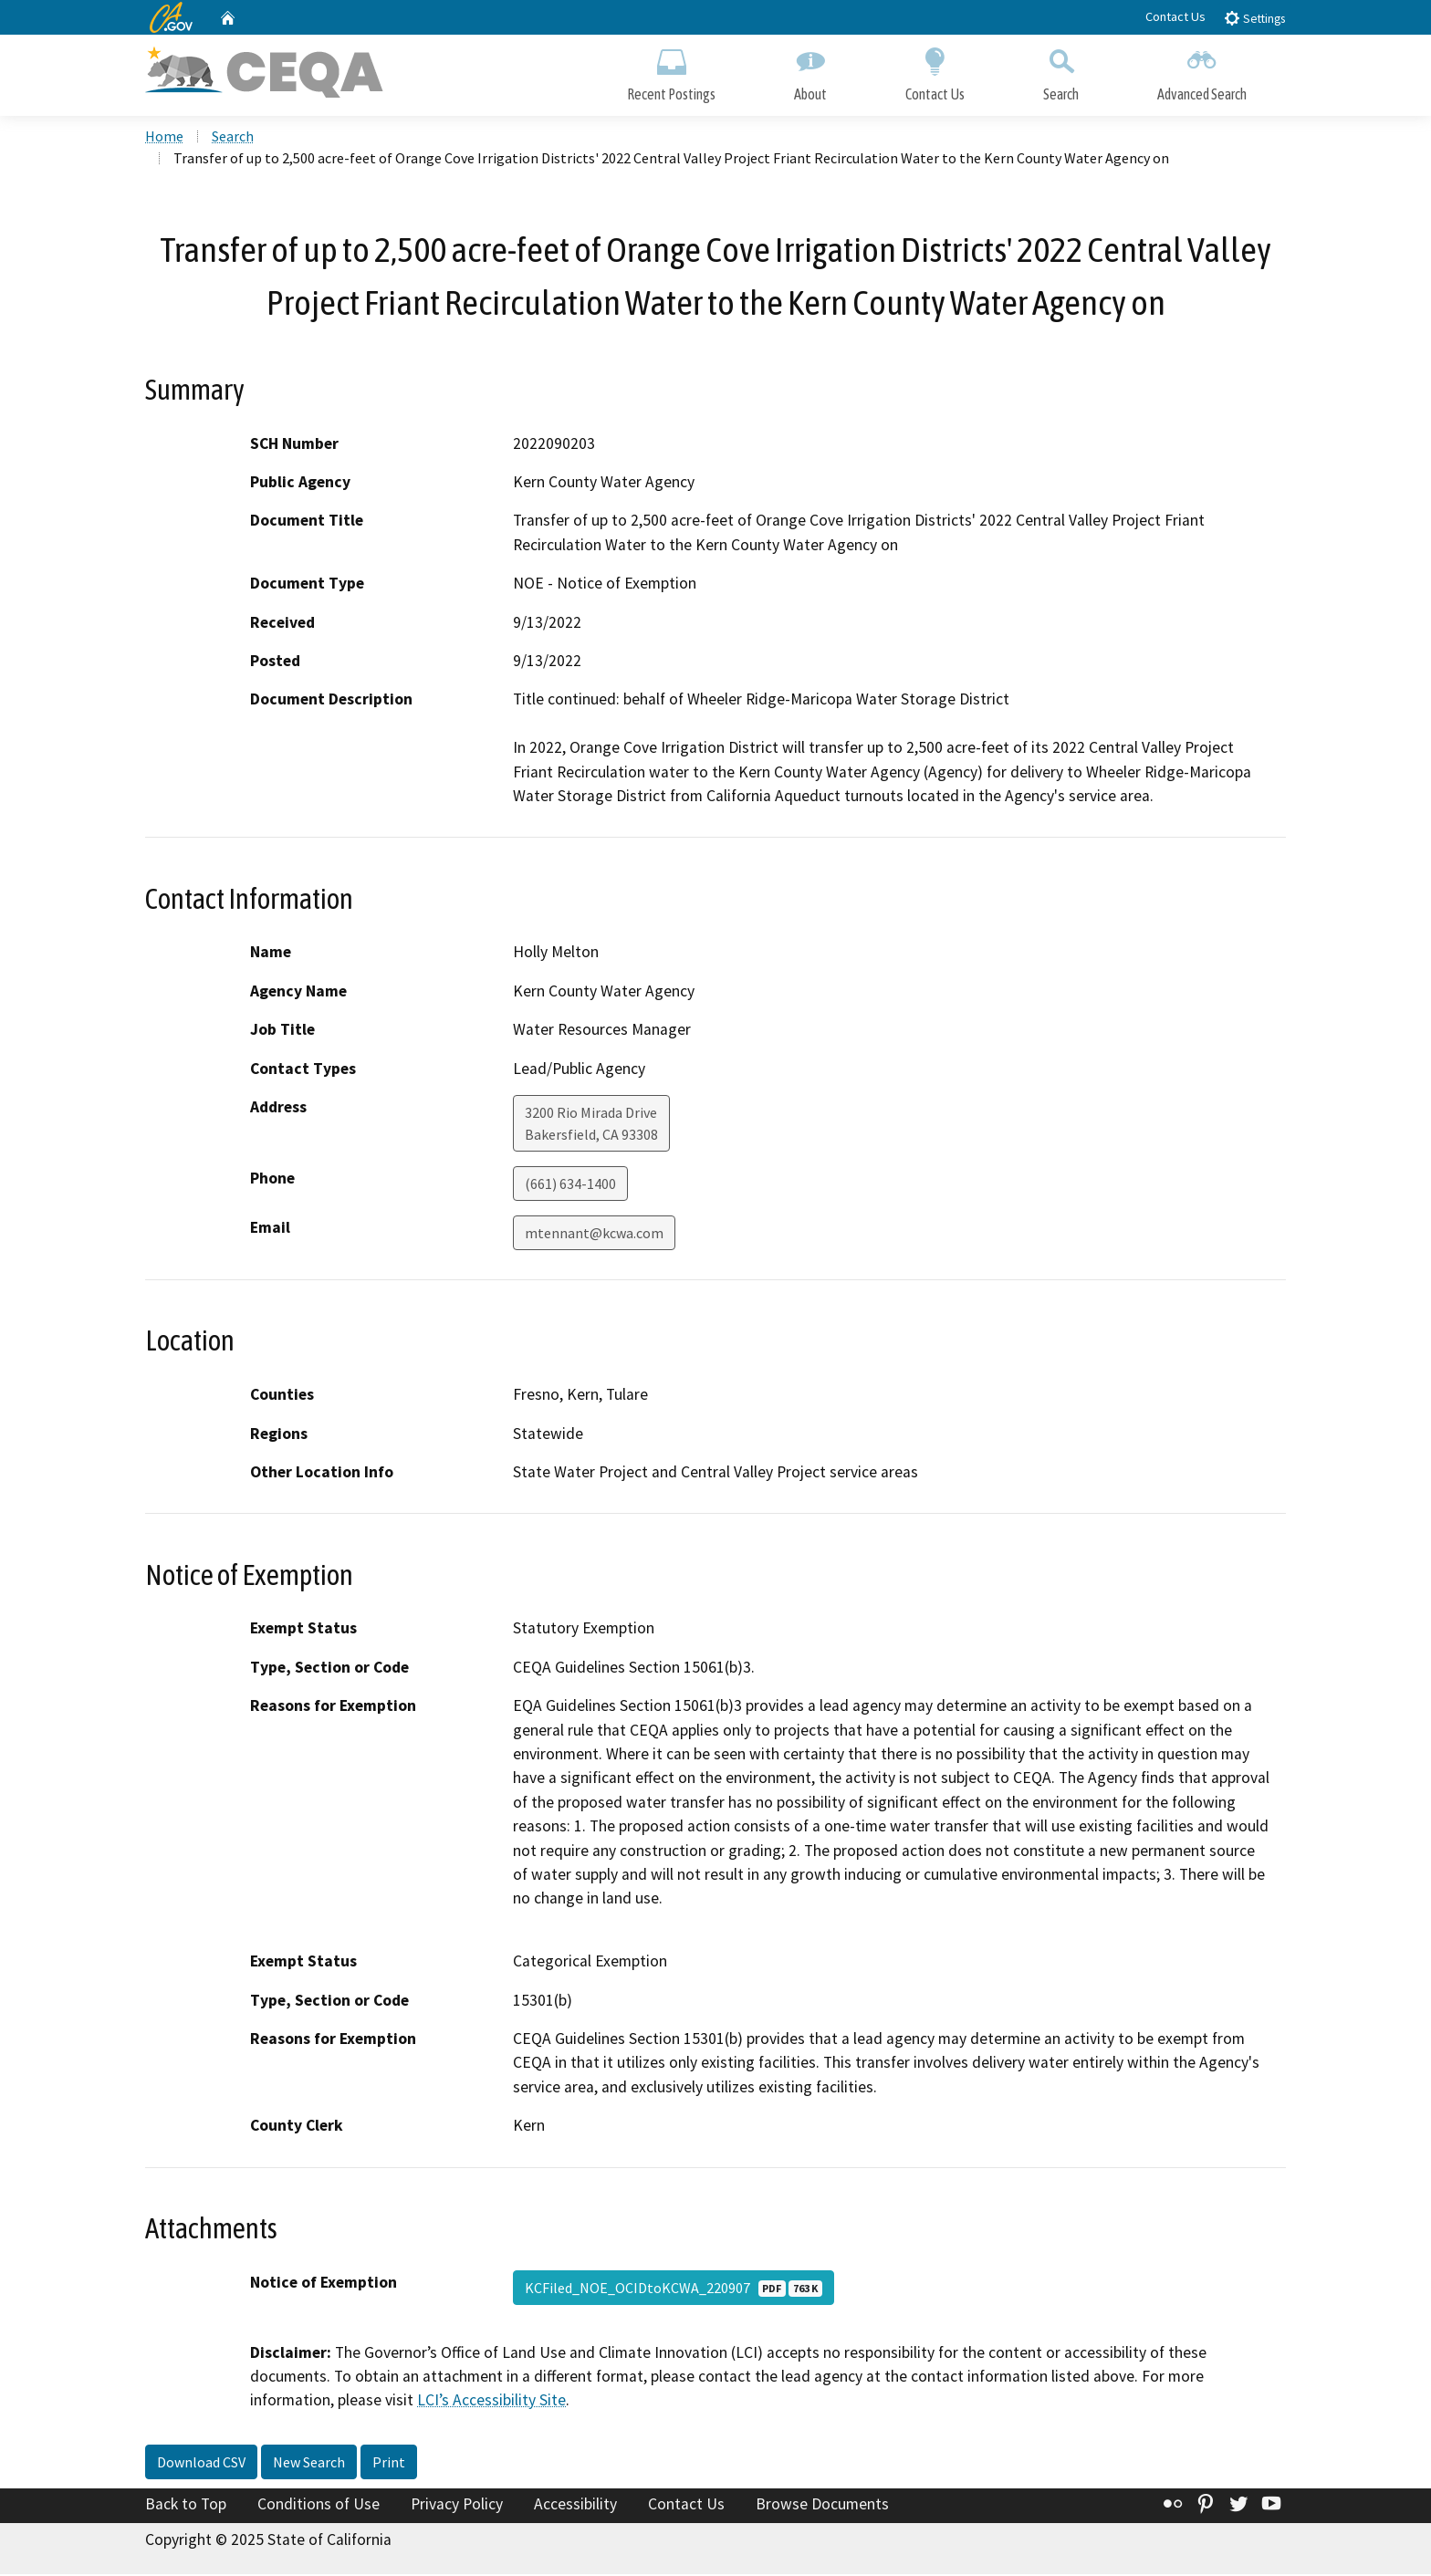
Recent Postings (671, 70)
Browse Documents (822, 2506)
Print (388, 2464)
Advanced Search (1202, 70)
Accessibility (575, 2506)
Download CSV (201, 2464)
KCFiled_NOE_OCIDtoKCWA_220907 (673, 2288)
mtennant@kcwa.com (594, 1234)
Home (164, 138)
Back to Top (185, 2506)
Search (1060, 70)
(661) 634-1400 (570, 1185)
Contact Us (1175, 16)
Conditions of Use (318, 2506)
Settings (1254, 17)
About (810, 70)
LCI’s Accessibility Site (491, 2402)
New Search (309, 2464)
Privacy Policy (457, 2506)
